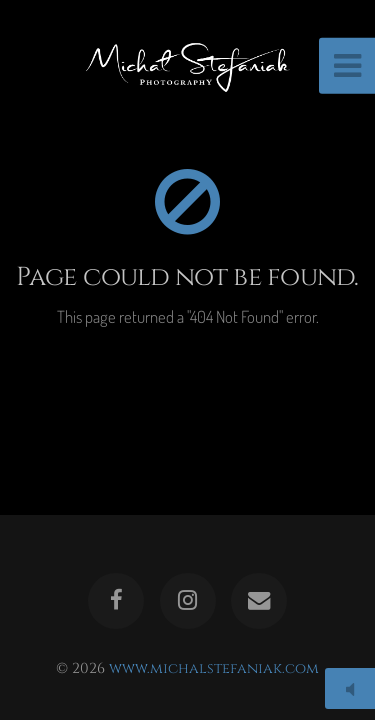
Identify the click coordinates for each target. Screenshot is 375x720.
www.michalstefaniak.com (214, 668)
